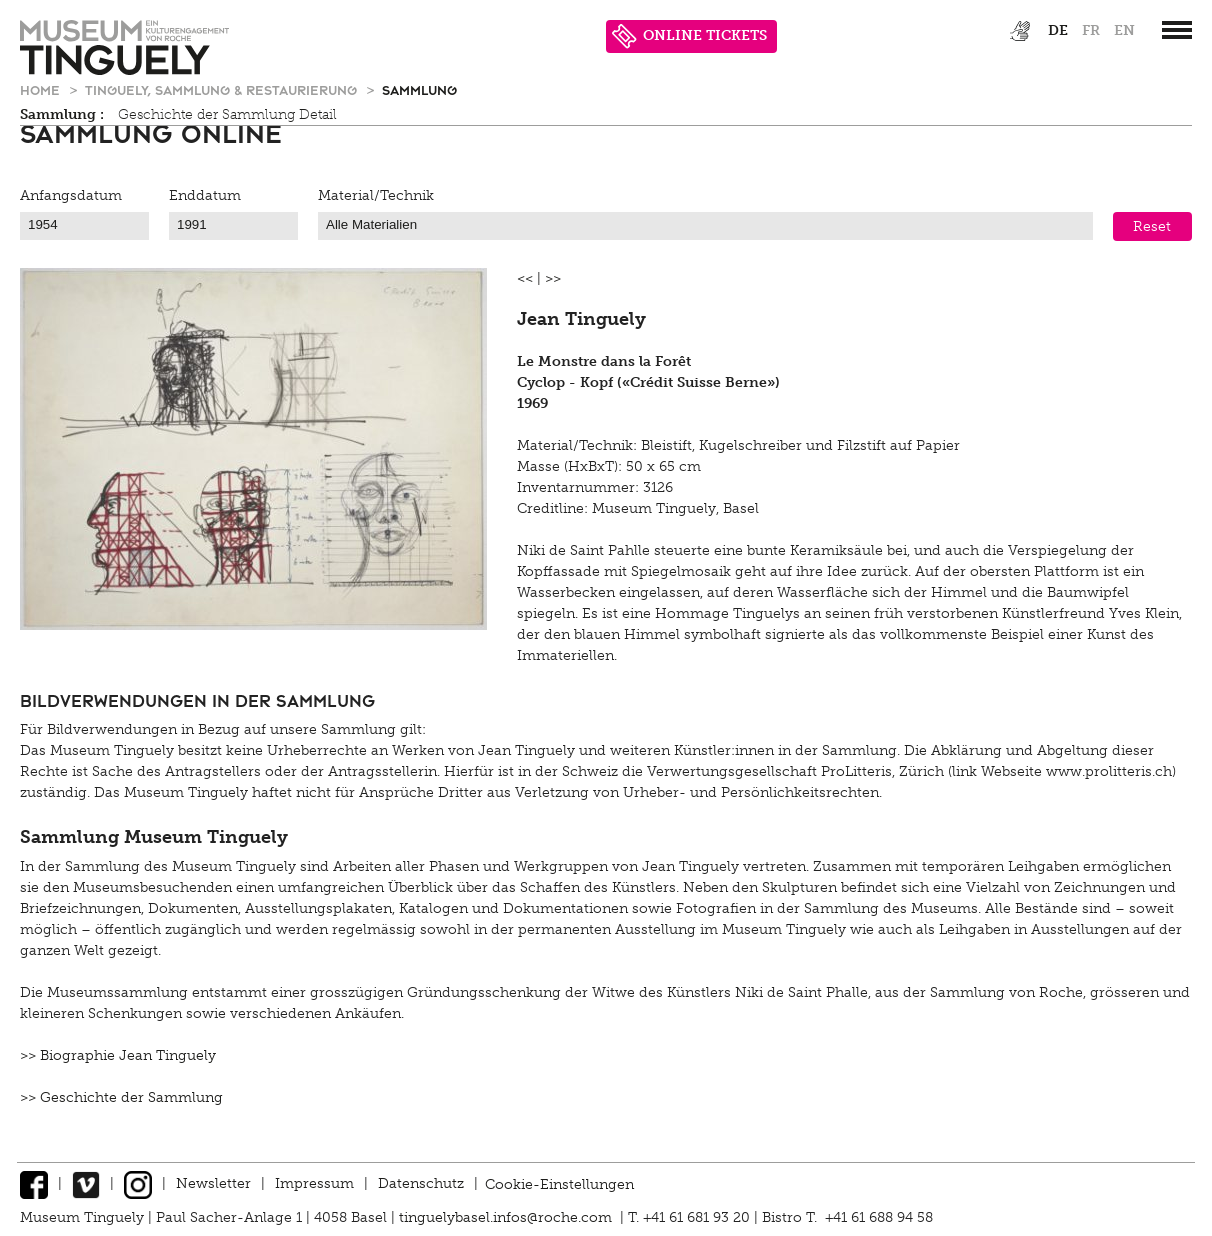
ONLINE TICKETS (689, 36)
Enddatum (205, 195)
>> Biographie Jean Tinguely (118, 1055)
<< (525, 278)
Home (42, 89)
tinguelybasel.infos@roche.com (507, 1217)
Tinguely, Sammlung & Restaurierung (223, 89)
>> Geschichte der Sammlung (121, 1097)
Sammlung (419, 89)
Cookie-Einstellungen (559, 1183)
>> (553, 278)
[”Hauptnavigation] (1177, 30)
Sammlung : (62, 114)
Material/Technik (376, 195)
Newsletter (213, 1183)
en (1124, 30)
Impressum (314, 1183)
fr (1091, 30)
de (1058, 30)
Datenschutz (421, 1183)
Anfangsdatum (71, 195)
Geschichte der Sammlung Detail (227, 114)
